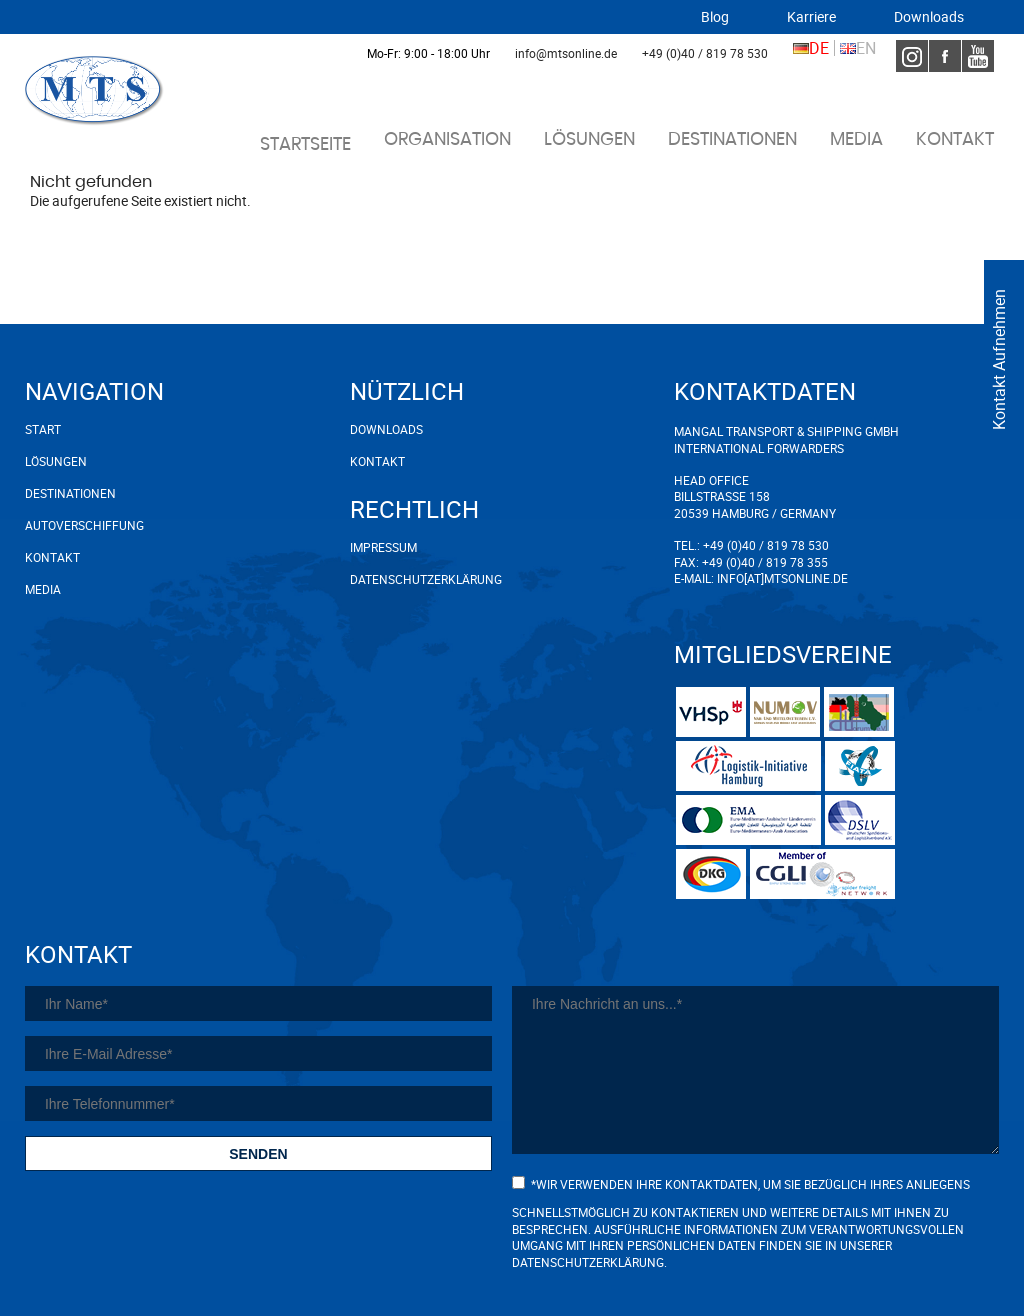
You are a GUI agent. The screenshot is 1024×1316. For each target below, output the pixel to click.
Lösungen (589, 140)
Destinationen (732, 140)
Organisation (447, 140)
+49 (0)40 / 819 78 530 (705, 53)
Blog (715, 17)
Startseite (305, 145)
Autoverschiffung (84, 525)
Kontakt (955, 140)
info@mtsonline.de (566, 53)
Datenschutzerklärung (400, 579)
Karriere (811, 17)
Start (43, 429)
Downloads (929, 17)
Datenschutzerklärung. (589, 1262)
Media (856, 140)
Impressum (383, 547)
